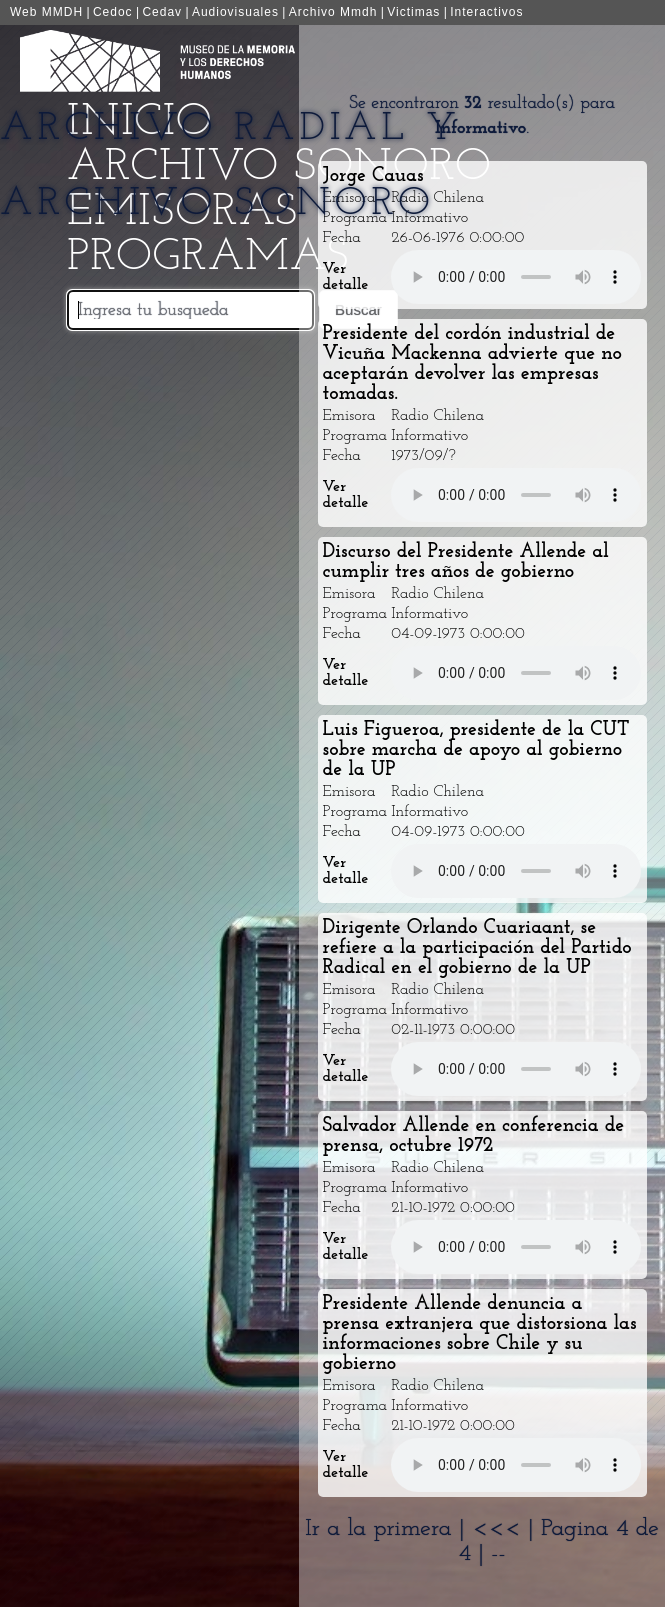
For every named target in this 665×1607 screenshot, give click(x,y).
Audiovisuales (235, 12)
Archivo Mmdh (333, 12)
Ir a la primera (378, 1529)
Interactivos (486, 12)
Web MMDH (46, 12)
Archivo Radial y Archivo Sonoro (230, 166)
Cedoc (113, 12)
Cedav (162, 12)
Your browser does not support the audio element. (516, 277)
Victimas (413, 12)
